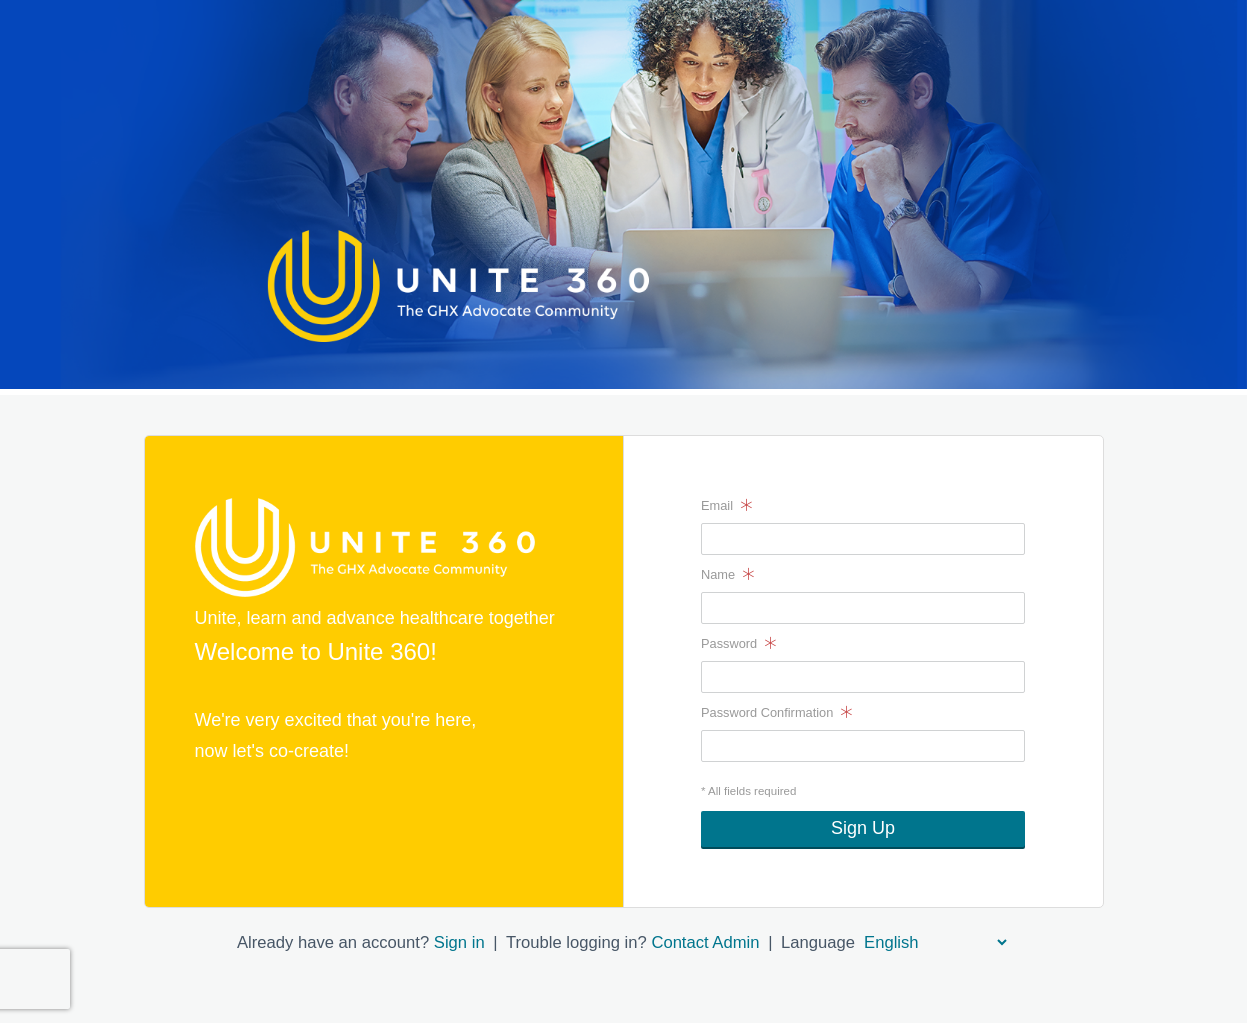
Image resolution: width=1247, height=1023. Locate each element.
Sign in (459, 942)
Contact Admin (705, 942)
